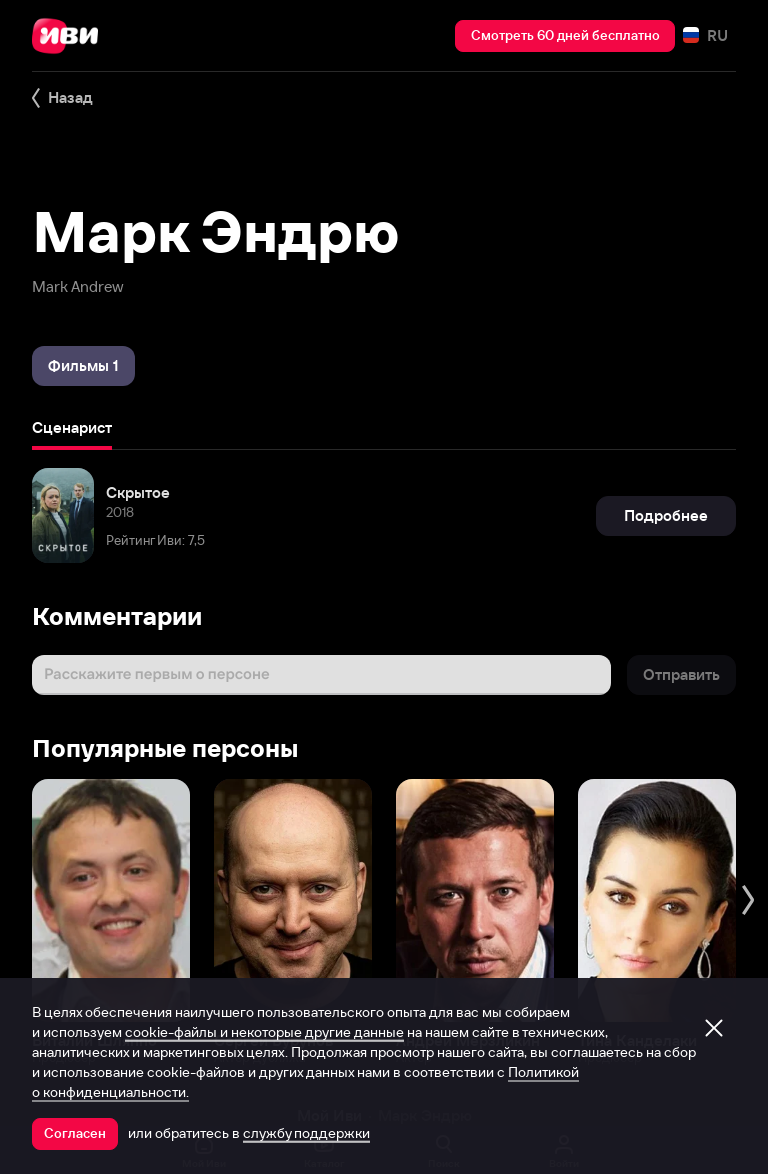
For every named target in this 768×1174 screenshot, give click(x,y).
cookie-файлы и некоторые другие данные (264, 1032)
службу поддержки (306, 1133)
